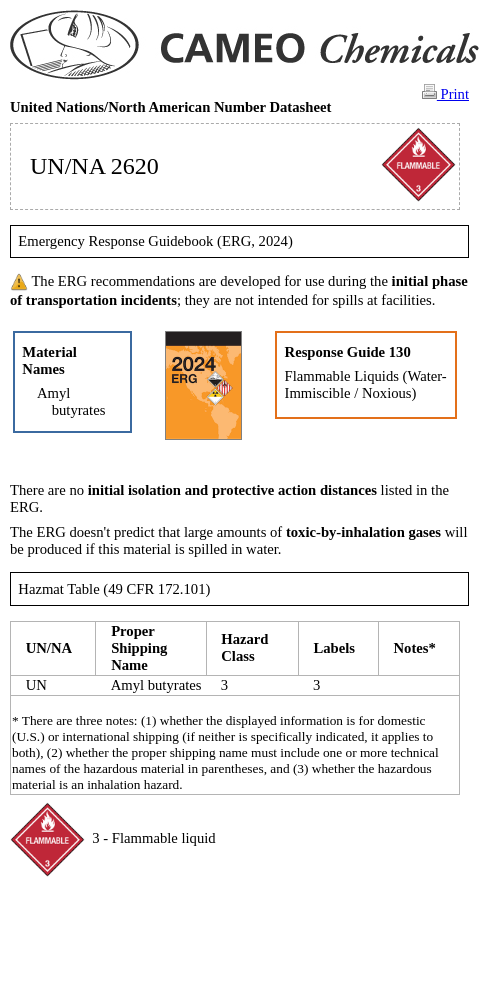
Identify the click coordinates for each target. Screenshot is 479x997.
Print (445, 93)
